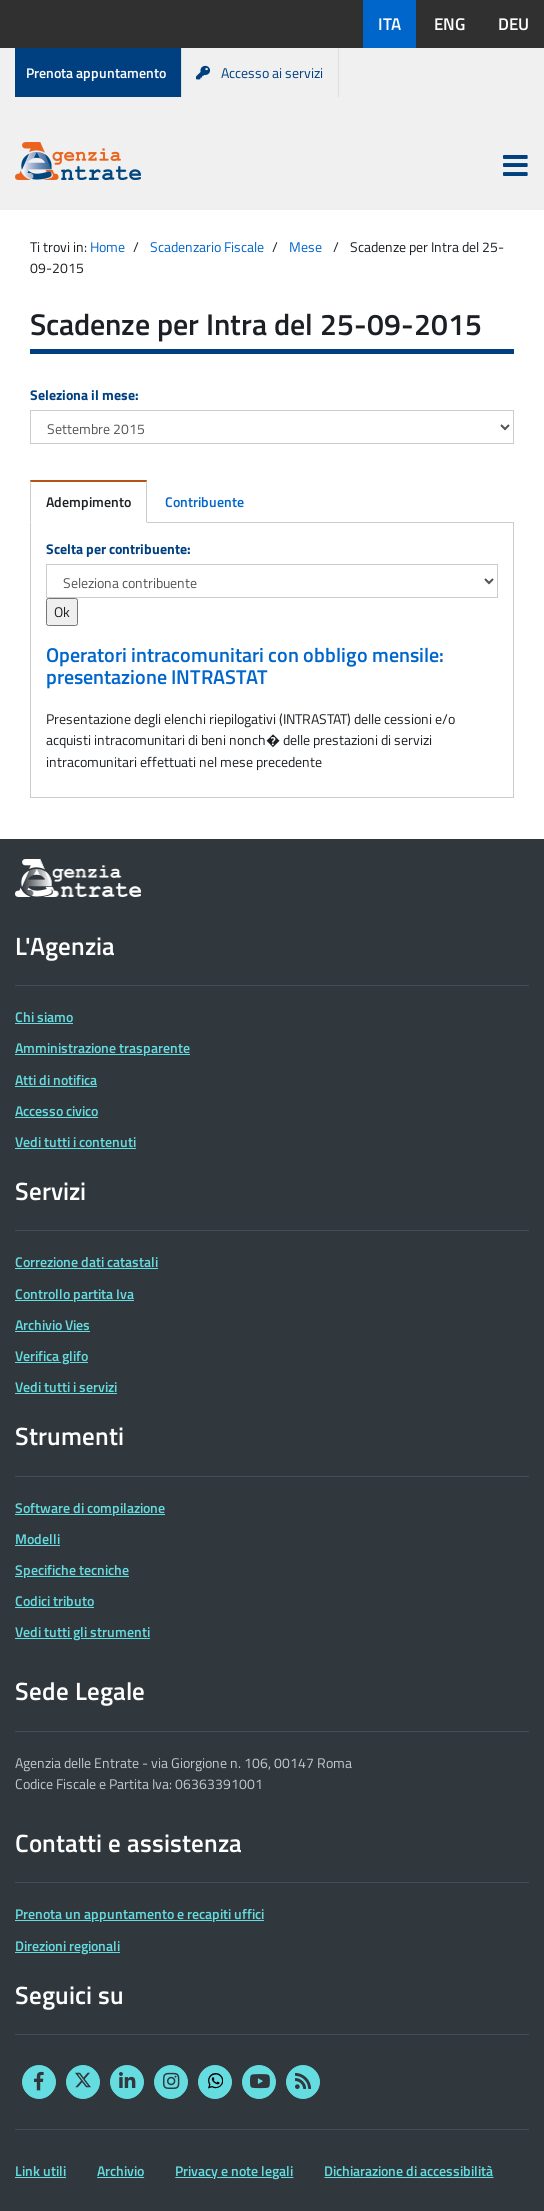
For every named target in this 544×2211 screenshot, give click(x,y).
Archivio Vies (52, 1324)
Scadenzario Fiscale (207, 246)
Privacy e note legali (234, 2170)
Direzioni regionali (67, 1945)
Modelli (37, 1538)
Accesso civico (56, 1110)
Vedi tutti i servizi (66, 1386)
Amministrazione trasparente (102, 1047)
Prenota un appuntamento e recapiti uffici (139, 1913)
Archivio (120, 2170)
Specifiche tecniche (72, 1569)
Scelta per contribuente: (118, 548)
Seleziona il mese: (84, 394)
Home (107, 246)
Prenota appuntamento (96, 72)
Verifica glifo (51, 1355)
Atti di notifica (56, 1079)
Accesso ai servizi (259, 72)
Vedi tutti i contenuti (75, 1141)
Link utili (40, 2170)
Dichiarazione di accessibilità (408, 2170)
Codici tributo (54, 1600)
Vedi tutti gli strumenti (82, 1631)
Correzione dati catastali (86, 1261)
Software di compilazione (90, 1507)
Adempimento (88, 501)
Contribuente (204, 501)
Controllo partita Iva (74, 1293)
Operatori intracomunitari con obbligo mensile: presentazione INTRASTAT (245, 666)
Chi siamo (44, 1016)
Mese (305, 246)
